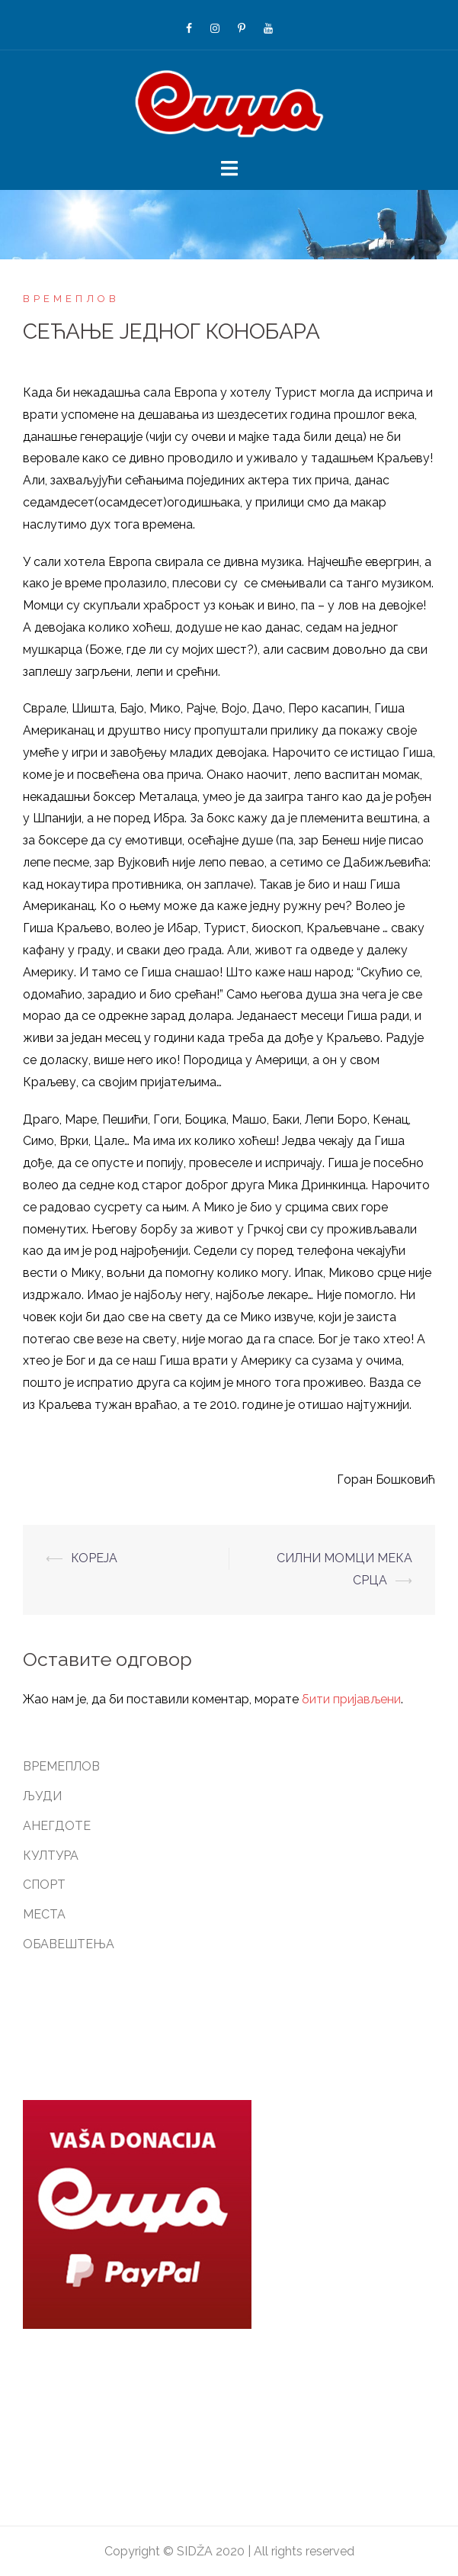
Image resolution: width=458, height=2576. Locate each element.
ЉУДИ (42, 1796)
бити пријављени (351, 1699)
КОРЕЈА (94, 1558)
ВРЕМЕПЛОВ (71, 298)
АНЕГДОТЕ (57, 1826)
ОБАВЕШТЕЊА (68, 1944)
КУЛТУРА (50, 1855)
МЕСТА (44, 1914)
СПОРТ (44, 1884)
